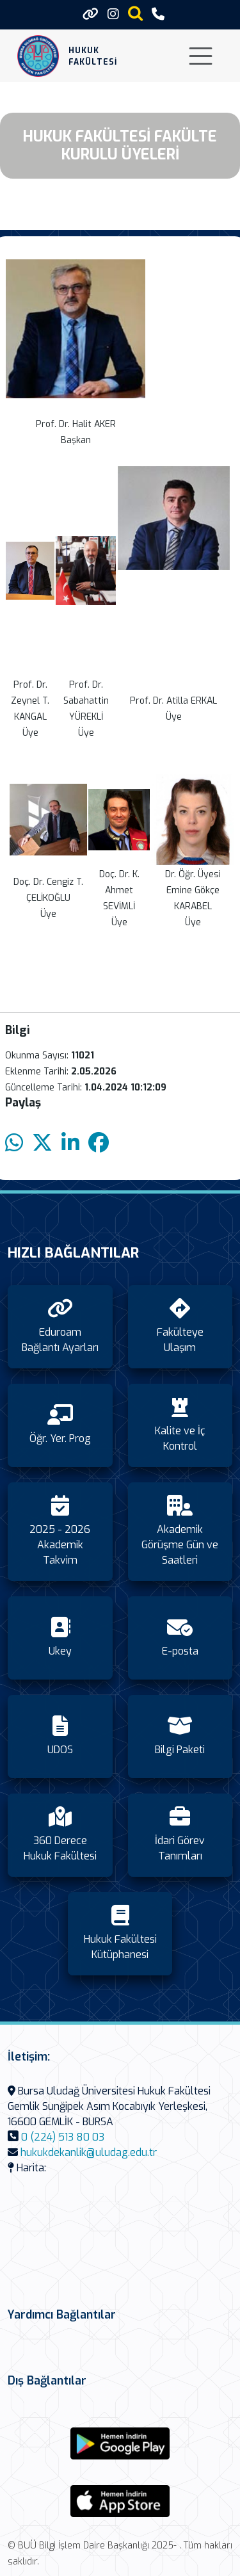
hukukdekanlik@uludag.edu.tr (88, 2152)
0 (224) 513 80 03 (62, 2137)
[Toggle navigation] (201, 56)
